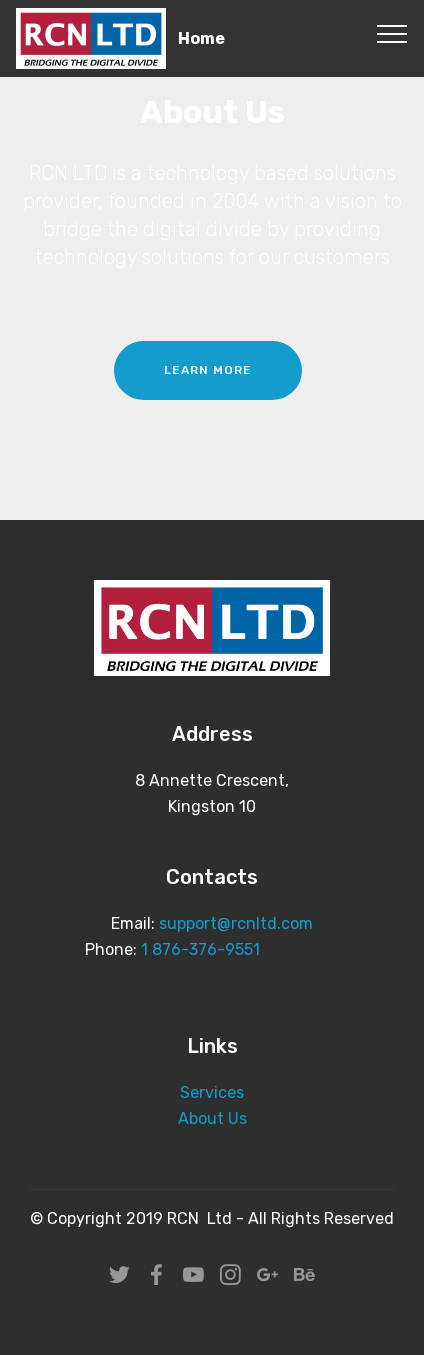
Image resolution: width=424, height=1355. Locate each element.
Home (201, 38)
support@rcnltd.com (236, 923)
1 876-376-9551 (200, 949)
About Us (212, 1118)
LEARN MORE (208, 370)
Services (212, 1092)
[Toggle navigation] (392, 33)
